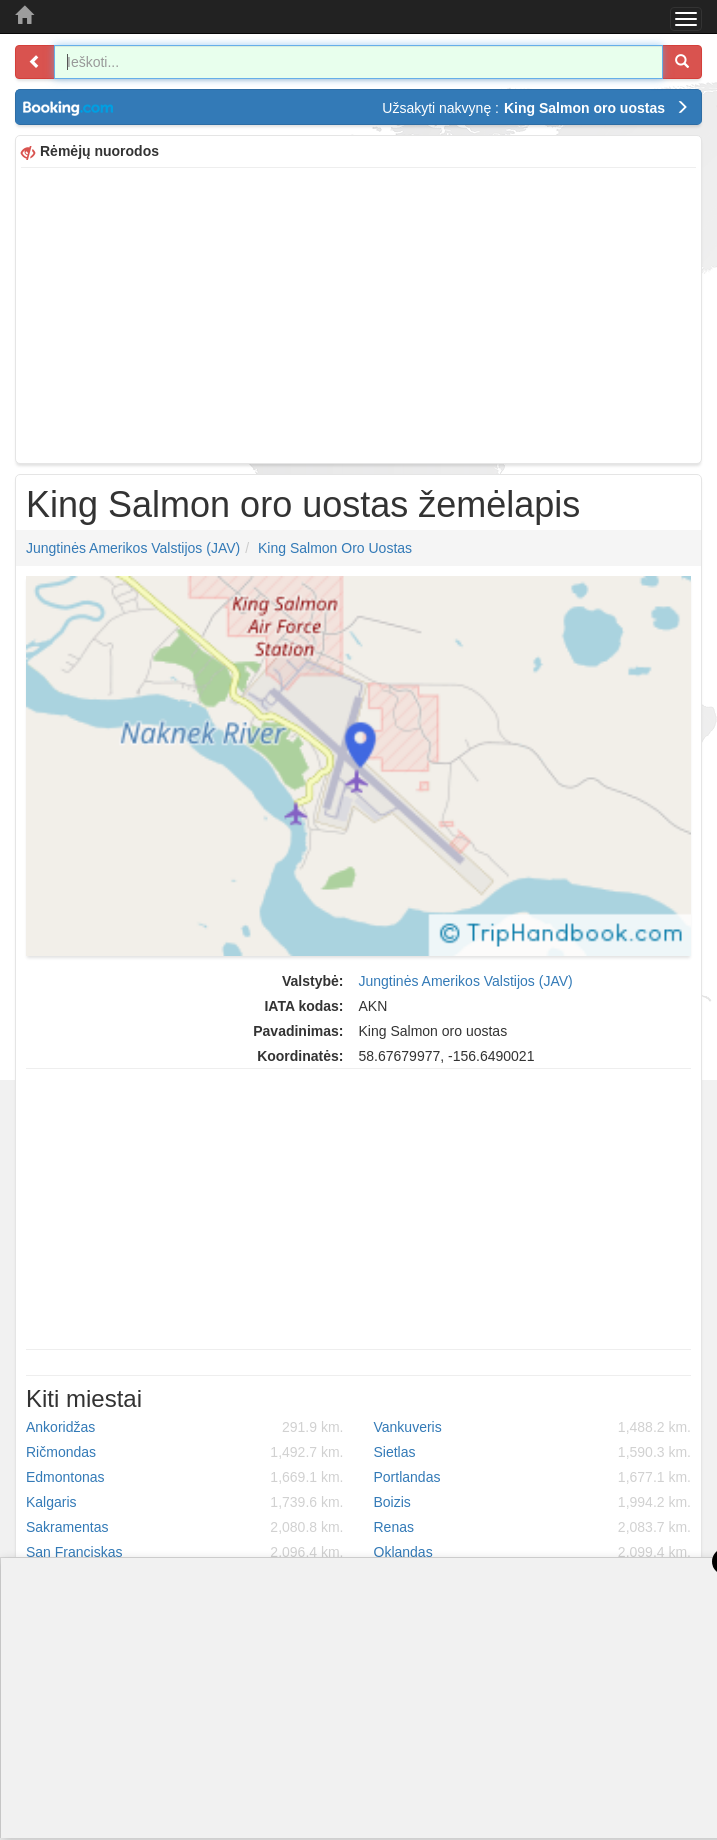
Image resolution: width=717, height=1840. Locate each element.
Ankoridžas (185, 1427)
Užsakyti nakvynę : (535, 108)
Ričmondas (185, 1452)
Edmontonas (185, 1477)
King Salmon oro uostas (335, 548)
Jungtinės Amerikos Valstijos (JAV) (133, 548)
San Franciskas (185, 1552)
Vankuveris (533, 1427)
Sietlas (533, 1452)
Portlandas (533, 1477)
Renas (533, 1527)
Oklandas (533, 1552)
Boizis (533, 1502)
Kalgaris (185, 1502)
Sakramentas (185, 1527)
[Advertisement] (358, 313)
